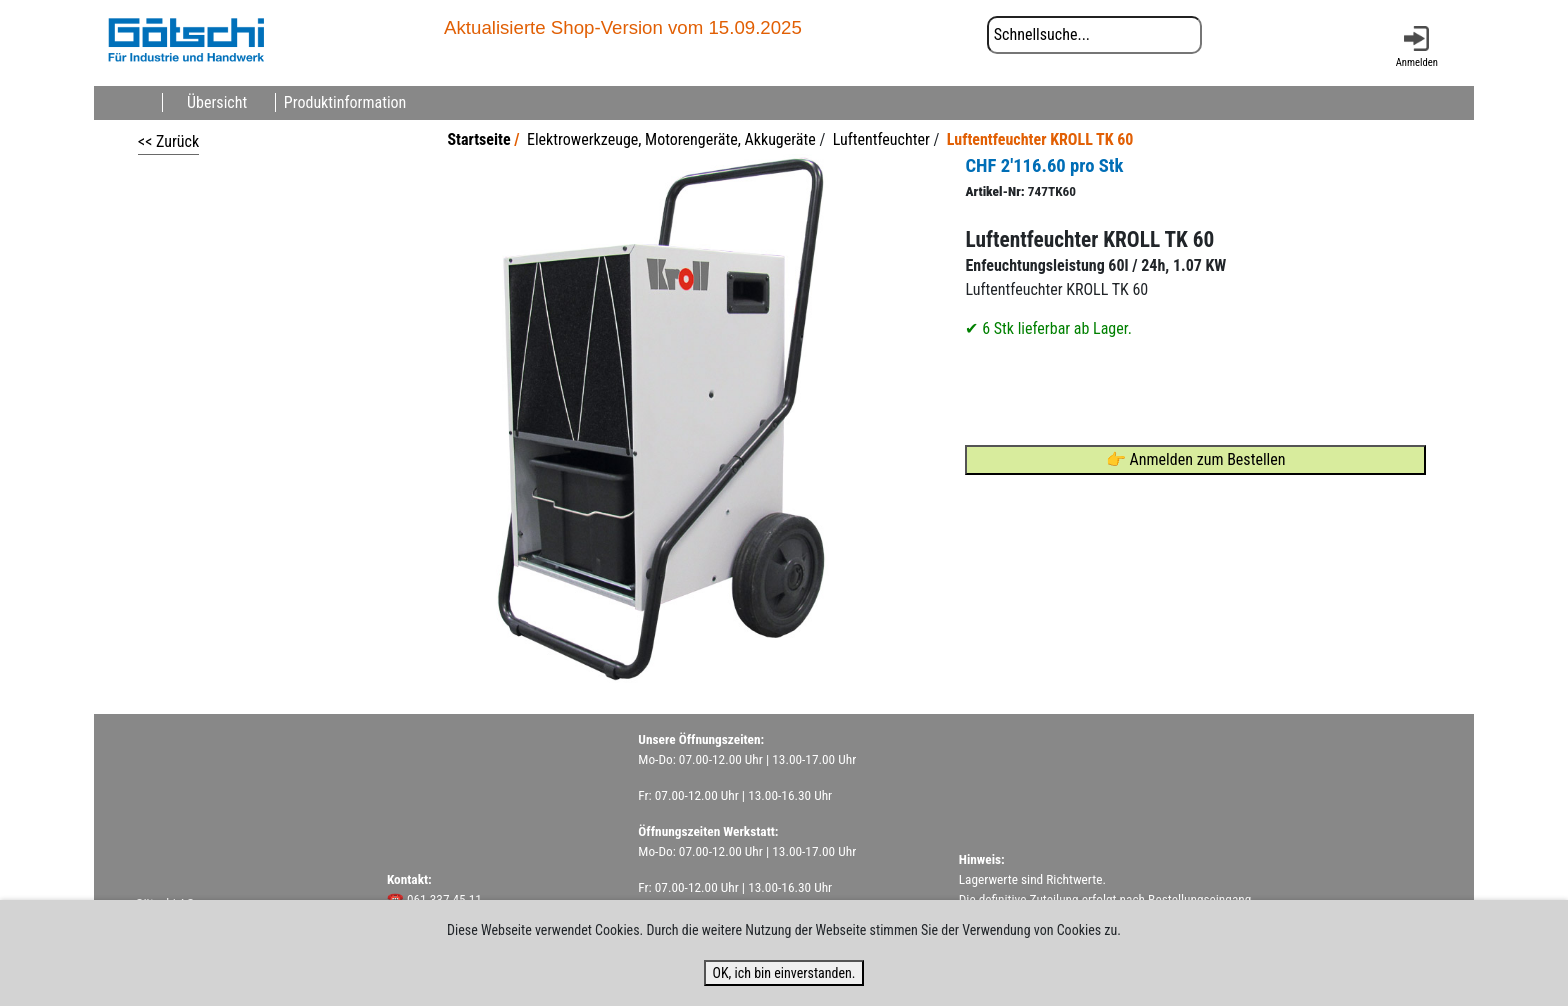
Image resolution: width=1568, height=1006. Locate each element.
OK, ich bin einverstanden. (783, 973)
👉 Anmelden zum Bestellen (1196, 459)
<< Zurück (168, 141)
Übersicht (217, 102)
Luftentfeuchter (881, 139)
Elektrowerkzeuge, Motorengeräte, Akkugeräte (671, 139)
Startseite (478, 139)
